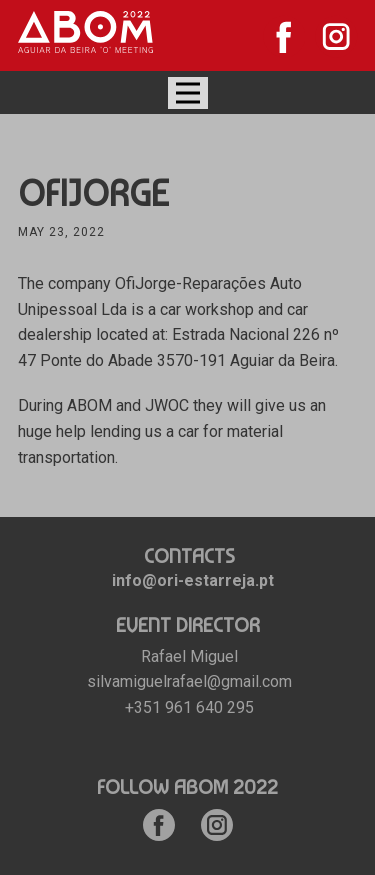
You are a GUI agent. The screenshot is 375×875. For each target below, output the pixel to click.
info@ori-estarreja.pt (193, 580)
